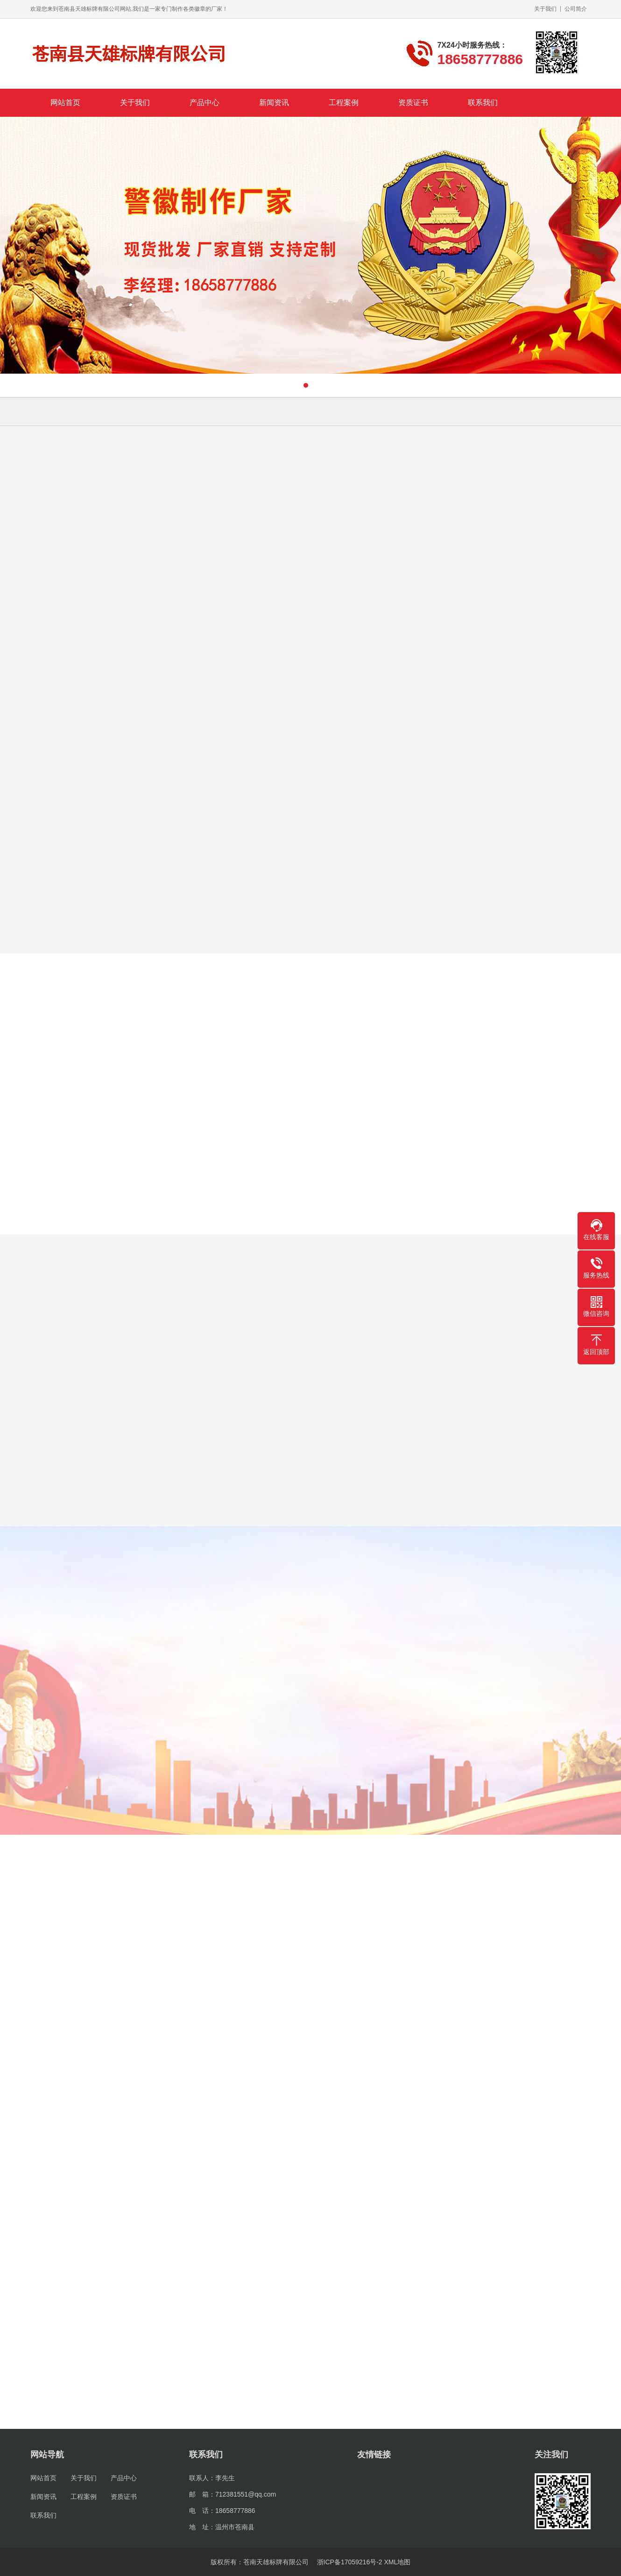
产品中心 (204, 102)
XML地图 (397, 2562)
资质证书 (413, 102)
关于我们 (545, 9)
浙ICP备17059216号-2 (349, 2562)
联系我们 (483, 102)
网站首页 (65, 102)
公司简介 (576, 9)
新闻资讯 (274, 102)
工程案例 (344, 102)
